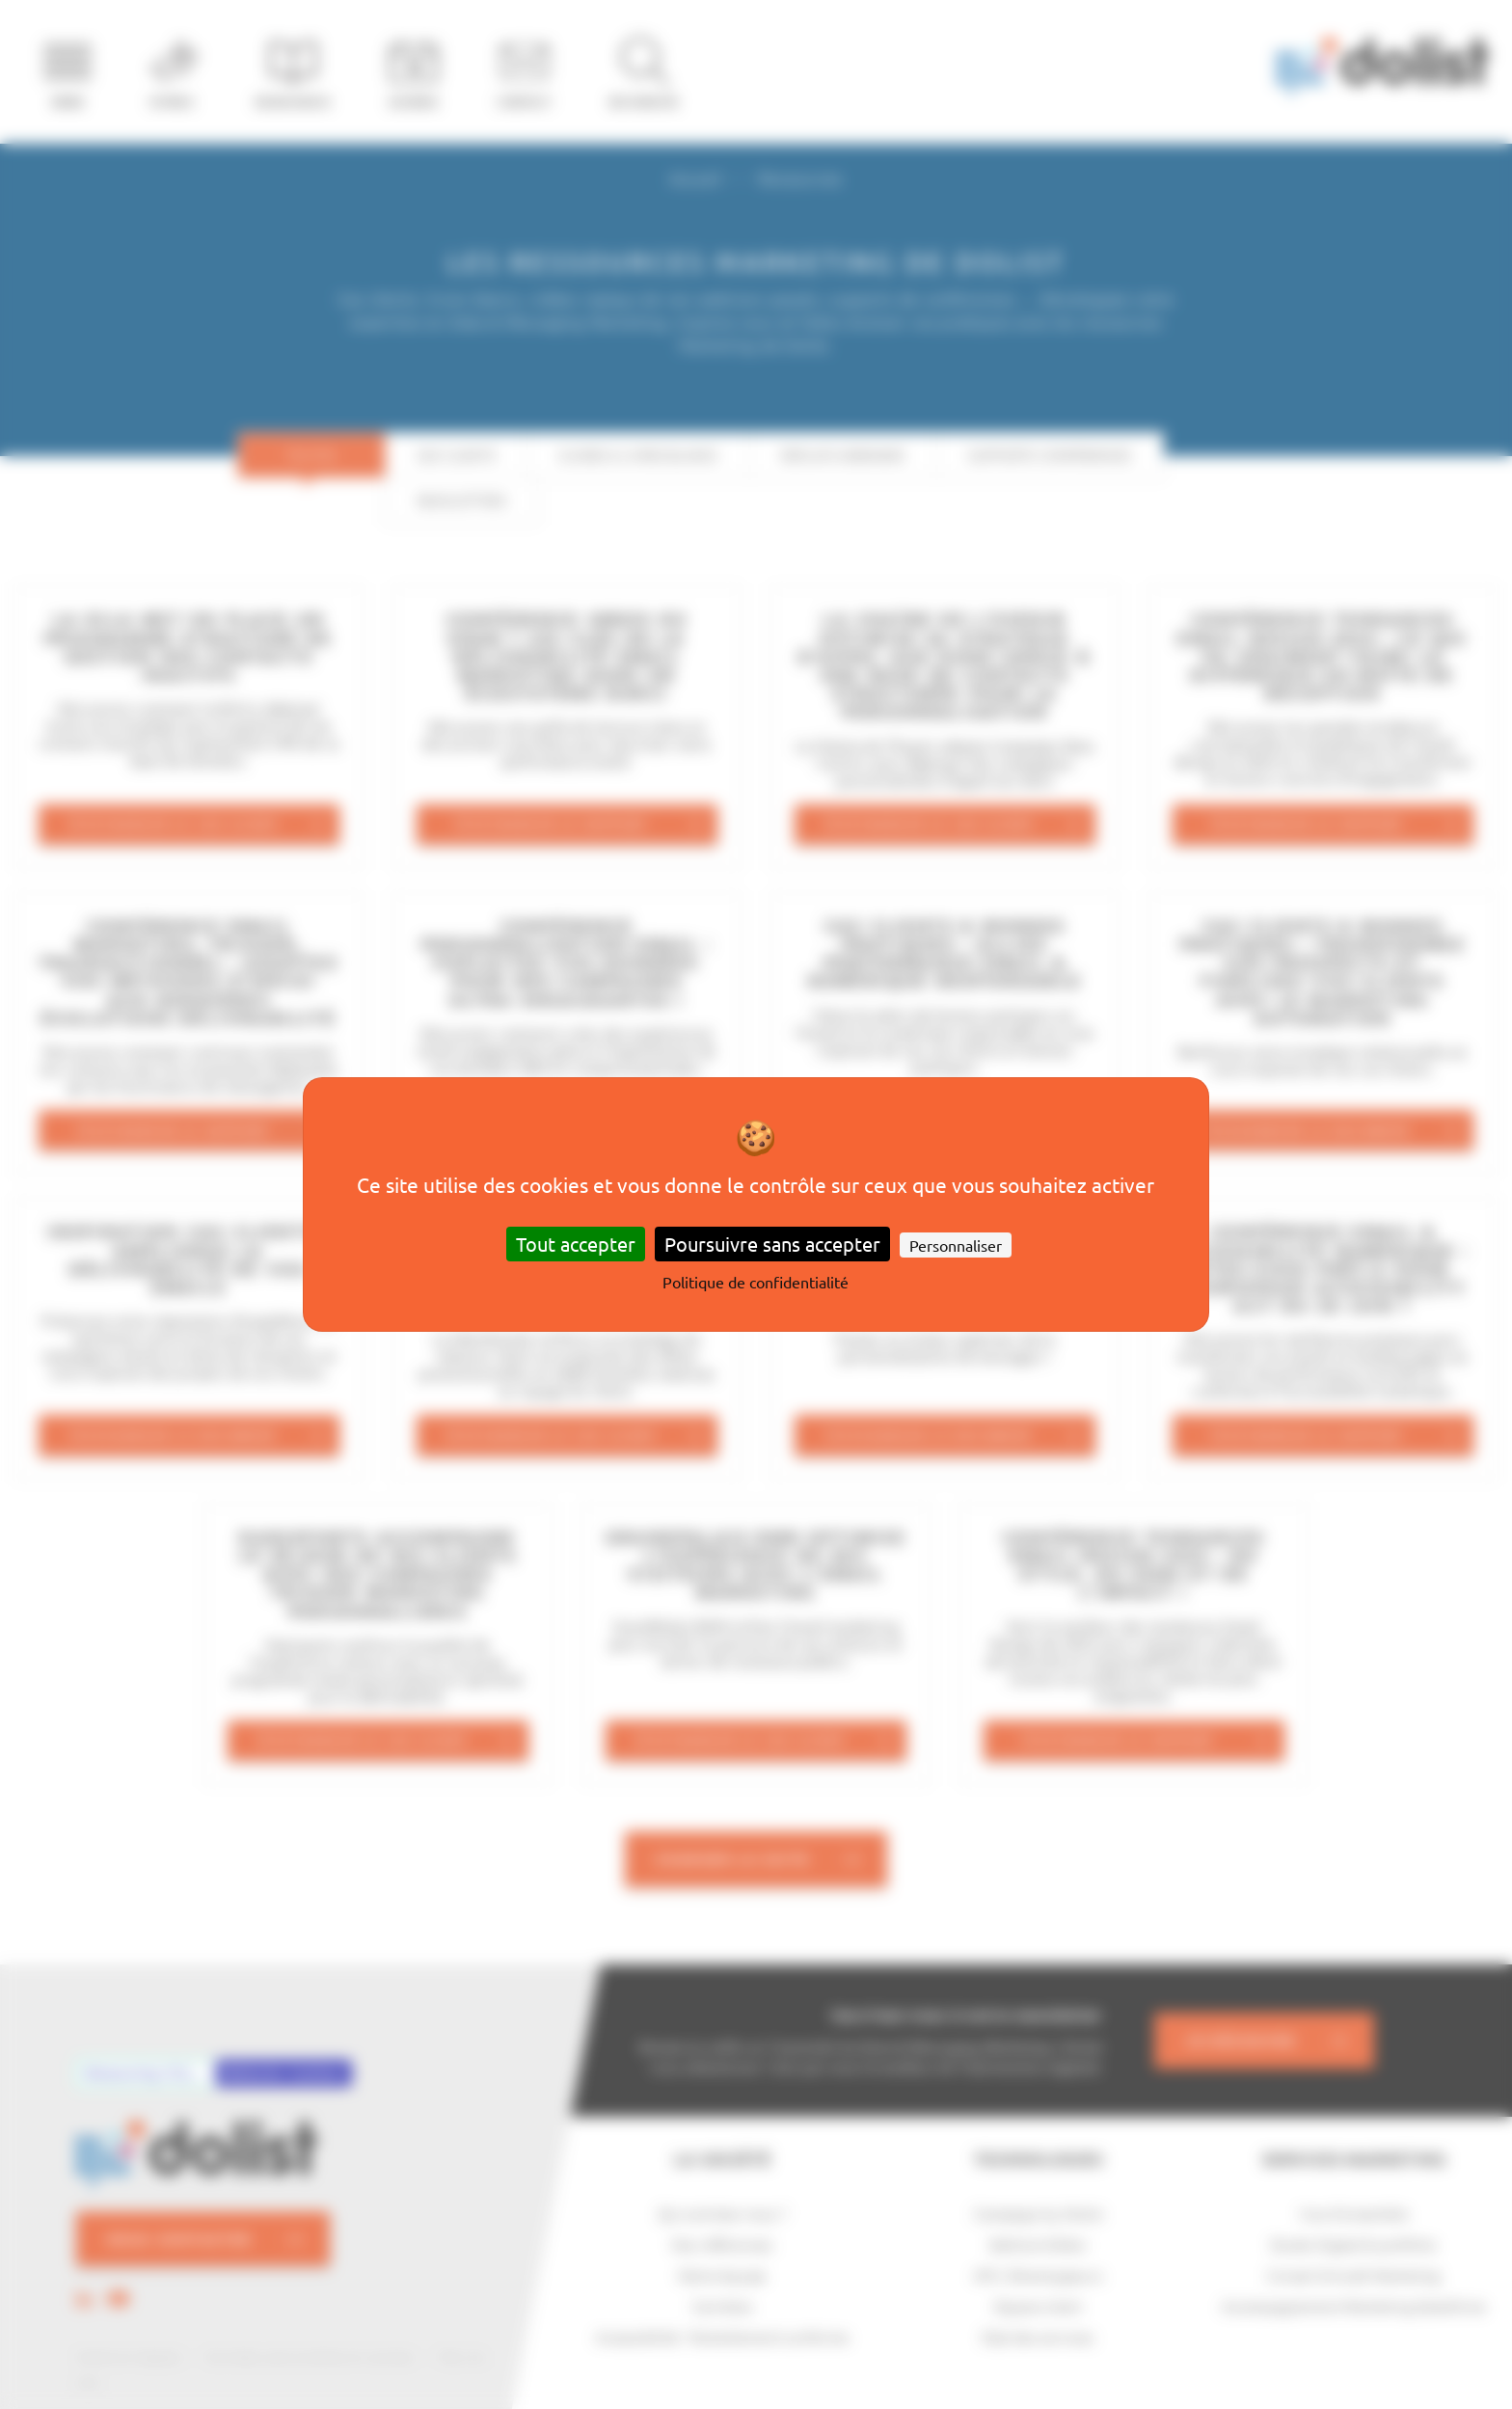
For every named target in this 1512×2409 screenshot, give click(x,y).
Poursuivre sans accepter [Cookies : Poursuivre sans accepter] (772, 1244)
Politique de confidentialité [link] (755, 1281)
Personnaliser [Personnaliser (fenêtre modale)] (955, 1245)
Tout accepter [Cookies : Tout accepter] (575, 1244)
